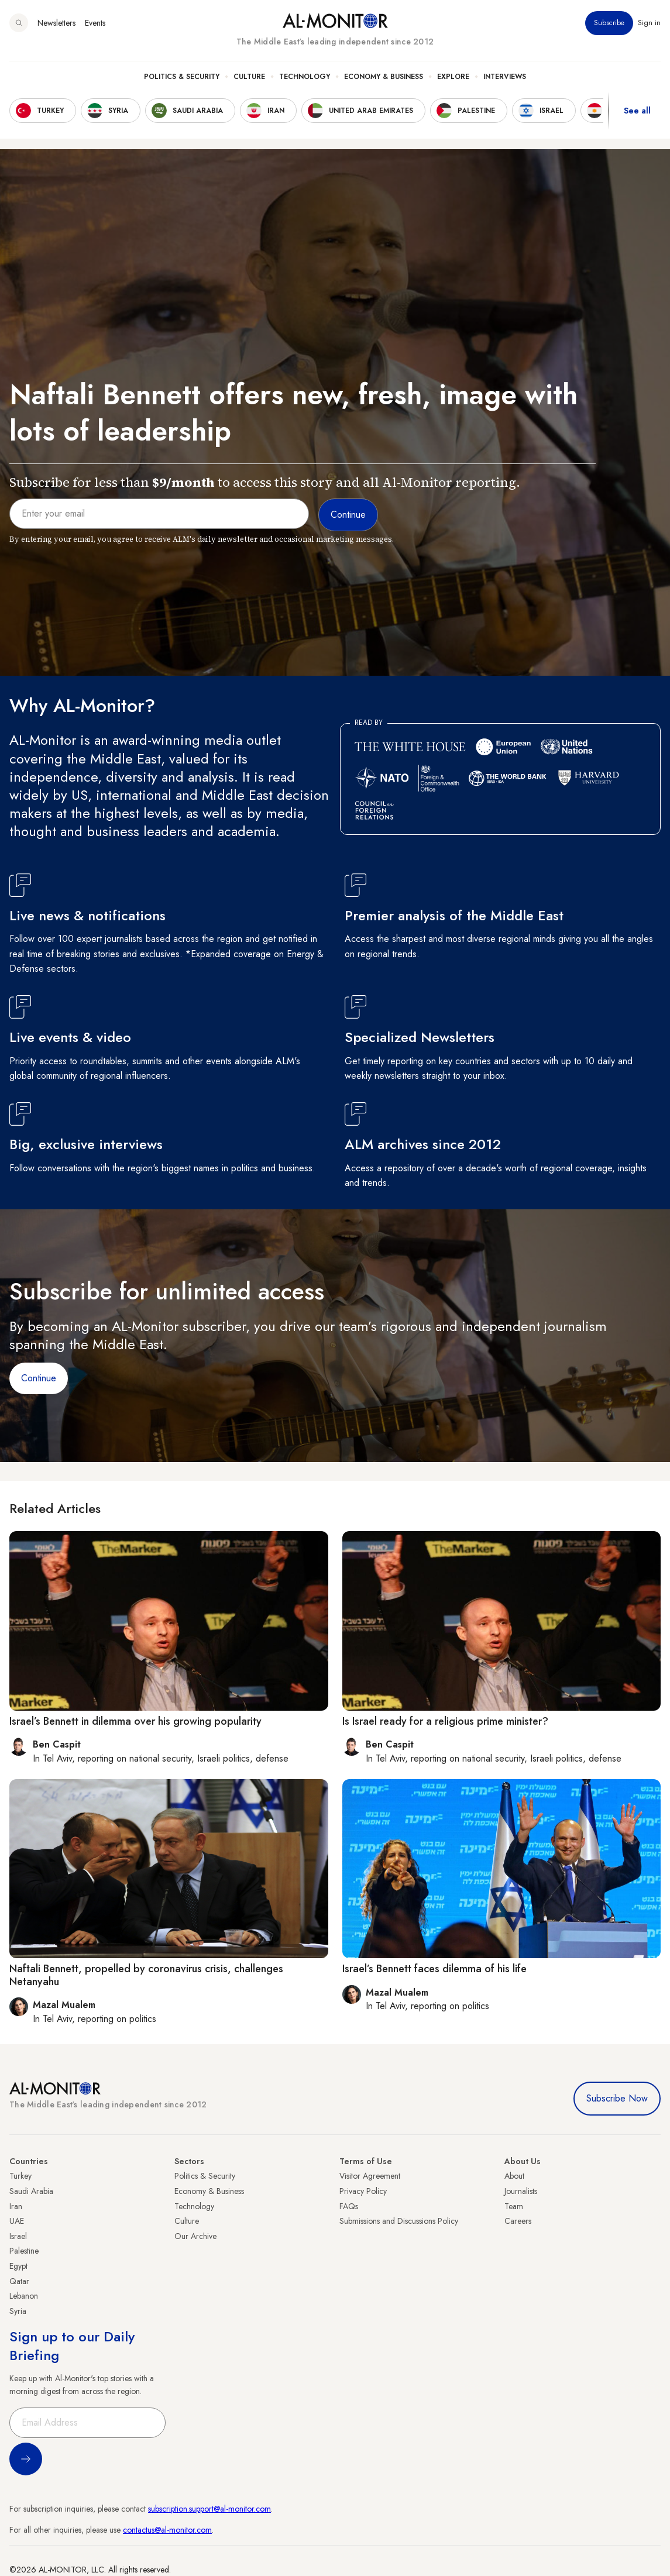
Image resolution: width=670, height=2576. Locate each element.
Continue (38, 1378)
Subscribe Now (617, 2098)
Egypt (18, 2266)
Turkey (20, 2176)
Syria (17, 2311)
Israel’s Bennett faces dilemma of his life (434, 1968)
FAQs (348, 2206)
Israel (18, 2236)
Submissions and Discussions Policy (398, 2221)
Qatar (19, 2281)
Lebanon (23, 2296)
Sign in (649, 23)
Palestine (24, 2251)
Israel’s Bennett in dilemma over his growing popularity (135, 1721)
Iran (15, 2206)
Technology (304, 76)
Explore (453, 76)
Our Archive (195, 2236)
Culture (249, 76)
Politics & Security (181, 76)
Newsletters (56, 23)
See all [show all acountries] (637, 110)
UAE (16, 2221)
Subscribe (609, 23)
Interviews (504, 76)
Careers (517, 2221)
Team (513, 2206)
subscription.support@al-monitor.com (209, 2509)
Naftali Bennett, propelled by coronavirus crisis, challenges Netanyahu (146, 1975)
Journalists (520, 2191)
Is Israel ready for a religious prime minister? (445, 1721)
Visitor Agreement (369, 2176)
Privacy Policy (363, 2191)
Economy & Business (383, 76)
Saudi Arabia (31, 2191)
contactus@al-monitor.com (167, 2530)
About (514, 2176)
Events (95, 23)
